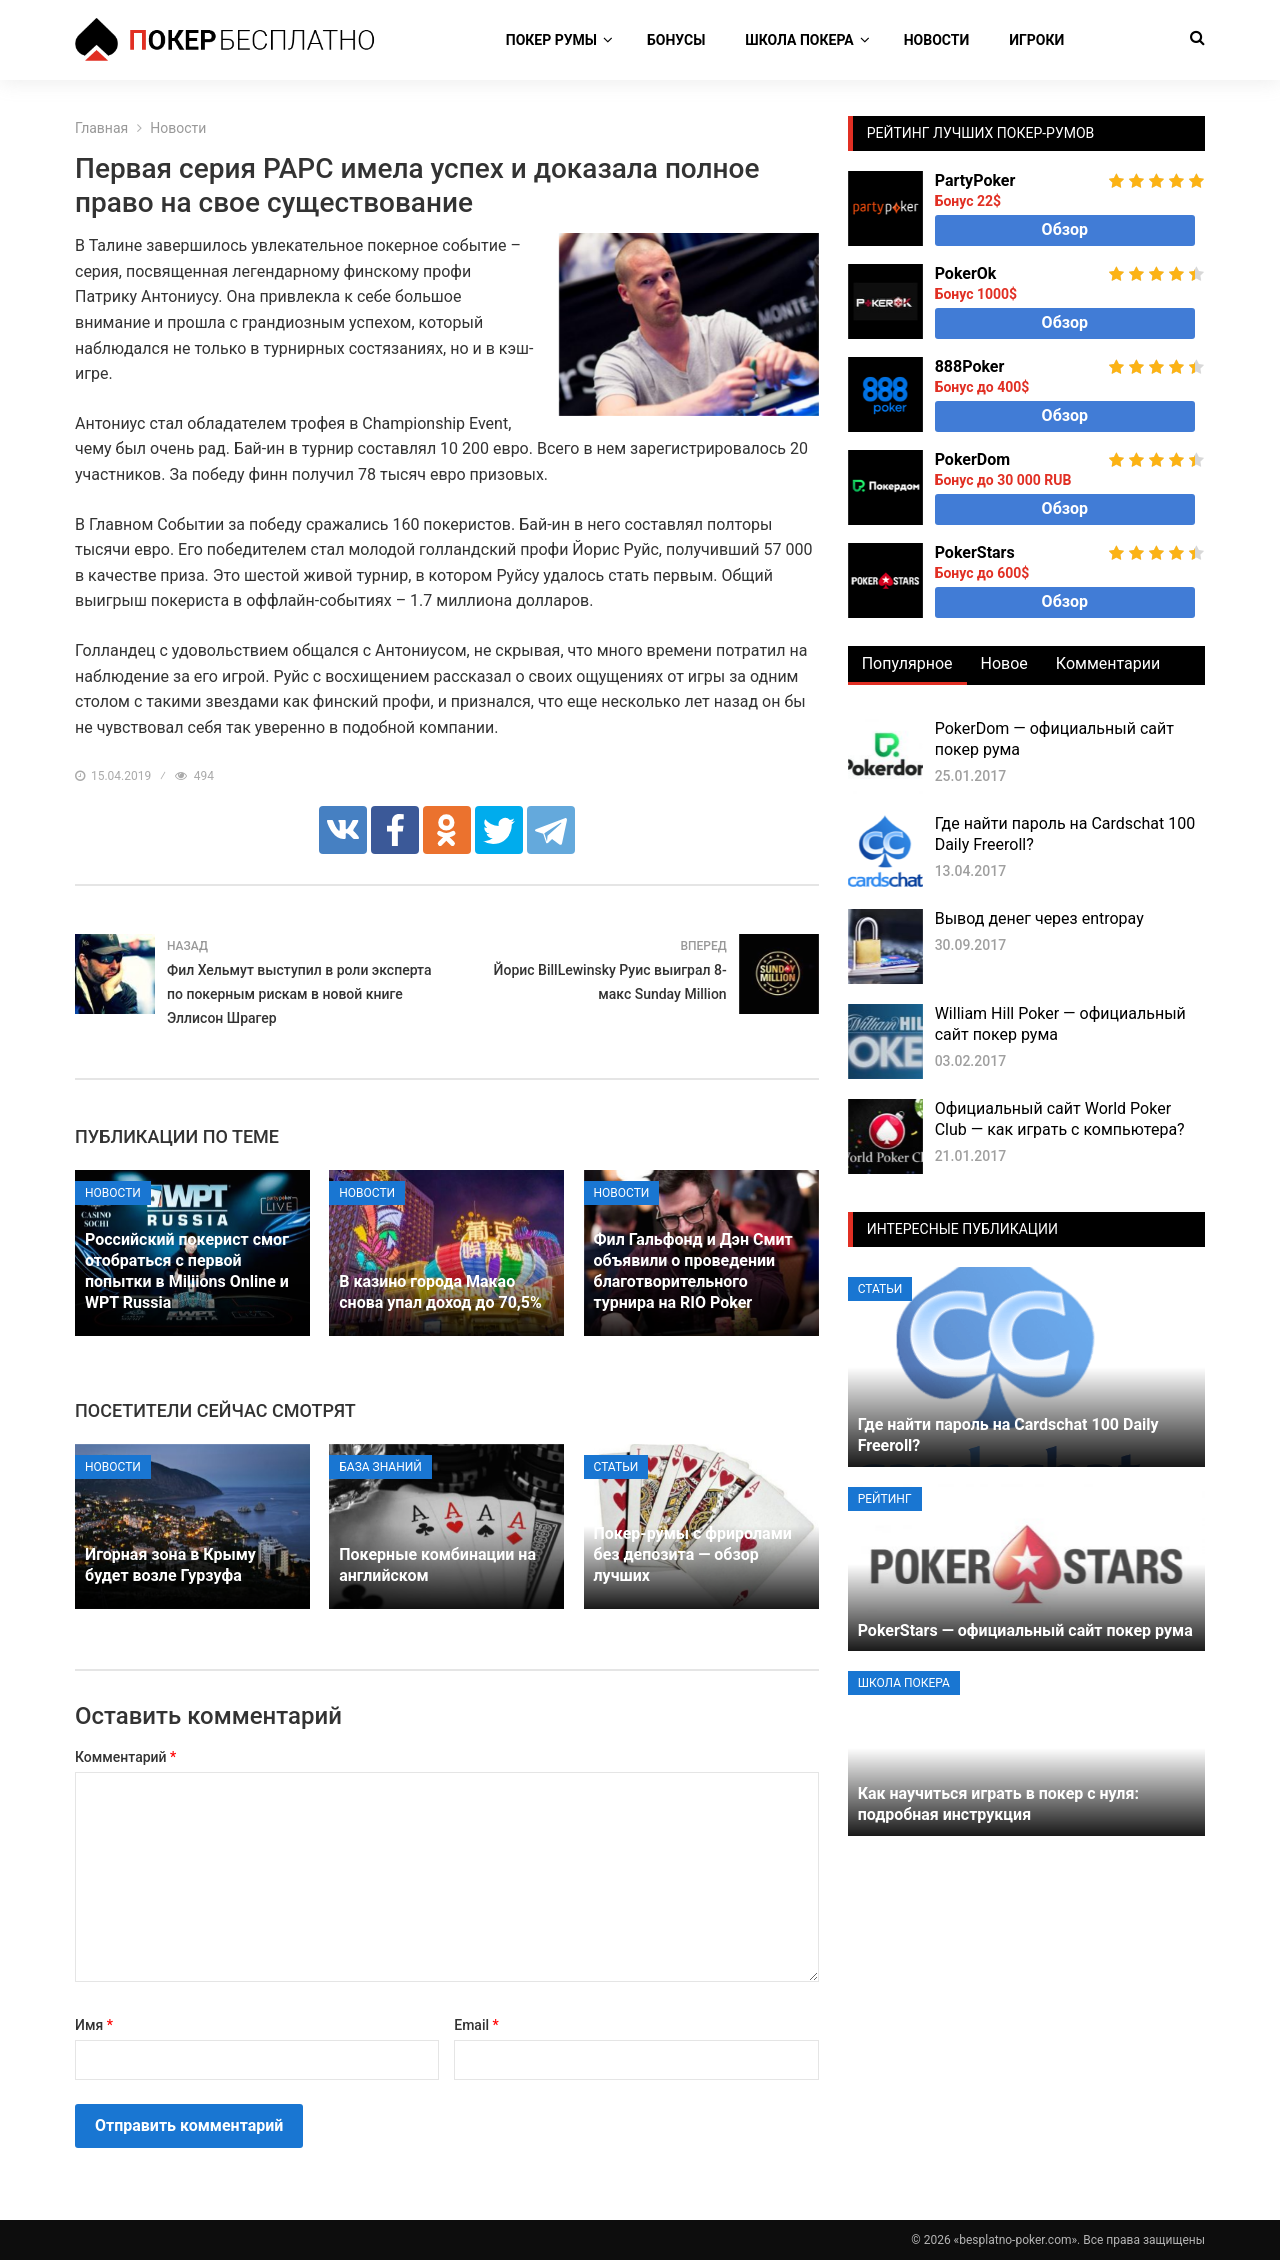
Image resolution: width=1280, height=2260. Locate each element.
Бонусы (676, 40)
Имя (94, 2025)
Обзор (1065, 229)
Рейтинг (885, 1499)
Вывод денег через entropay (1039, 918)
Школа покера (799, 40)
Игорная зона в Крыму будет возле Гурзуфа (170, 1565)
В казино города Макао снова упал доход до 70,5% (440, 1292)
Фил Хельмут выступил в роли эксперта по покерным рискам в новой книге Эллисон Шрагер (299, 994)
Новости (937, 40)
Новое (1004, 663)
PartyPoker (975, 180)
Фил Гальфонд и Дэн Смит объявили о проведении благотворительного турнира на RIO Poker (693, 1270)
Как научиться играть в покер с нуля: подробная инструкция (998, 1804)
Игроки (1036, 40)
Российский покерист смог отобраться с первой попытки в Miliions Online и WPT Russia (187, 1270)
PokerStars (975, 552)
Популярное (907, 663)
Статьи (616, 1467)
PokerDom (972, 459)
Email (476, 2025)
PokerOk (966, 273)
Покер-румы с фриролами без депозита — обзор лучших (693, 1554)
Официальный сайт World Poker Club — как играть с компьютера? (1060, 1119)
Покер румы (551, 40)
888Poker (970, 366)
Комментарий (125, 1757)
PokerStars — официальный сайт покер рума (1025, 1630)
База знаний (380, 1467)
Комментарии (1108, 663)
